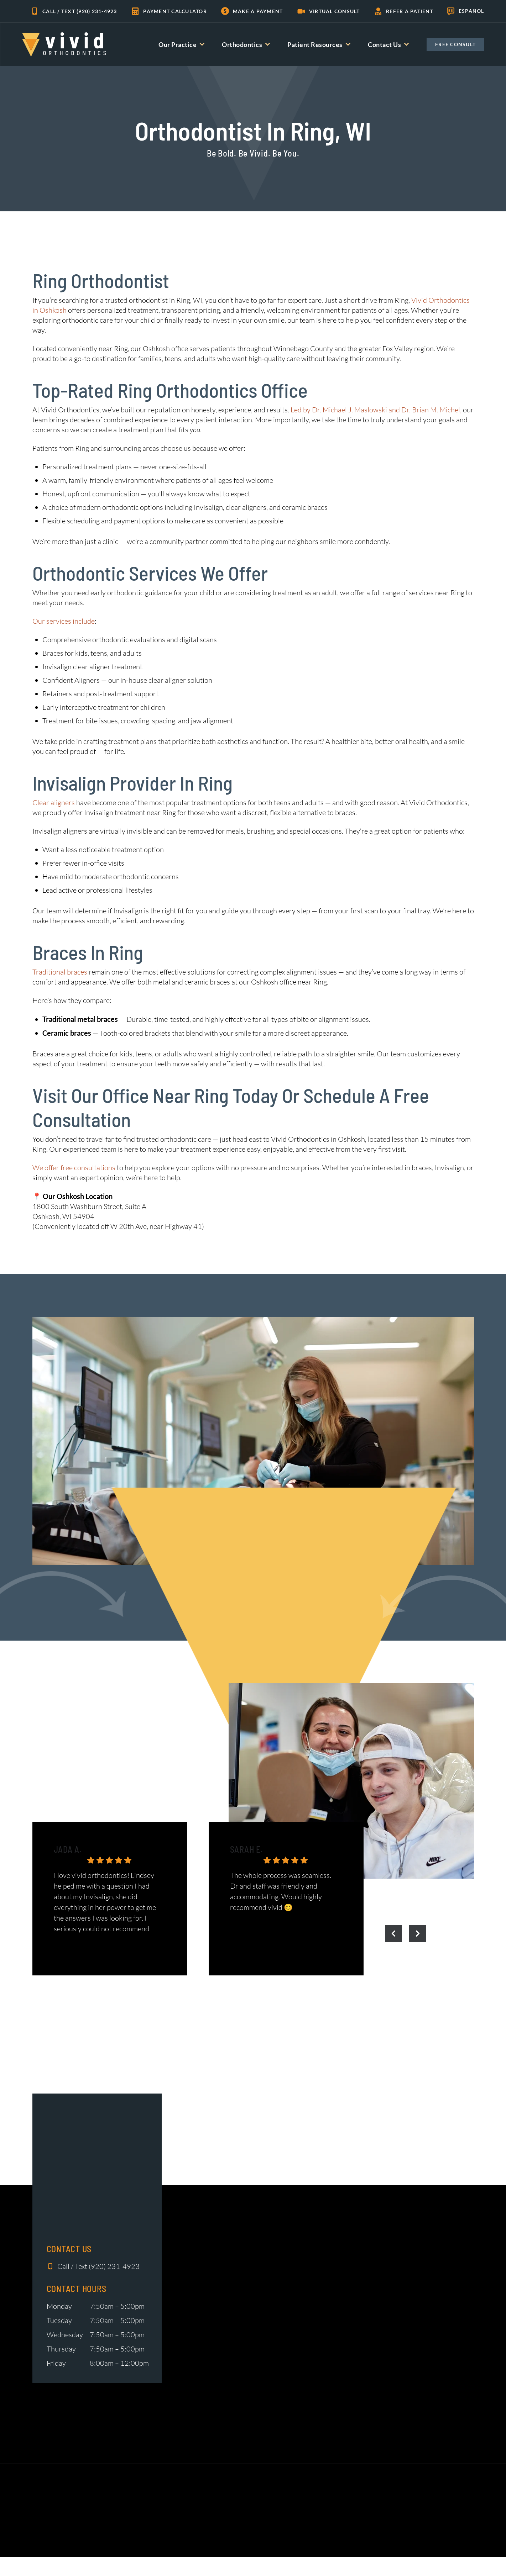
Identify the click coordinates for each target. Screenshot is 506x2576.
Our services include (63, 621)
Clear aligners (53, 802)
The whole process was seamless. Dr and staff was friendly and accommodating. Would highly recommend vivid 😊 (280, 1891)
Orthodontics (246, 44)
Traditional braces (59, 971)
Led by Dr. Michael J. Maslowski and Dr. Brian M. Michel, (376, 409)
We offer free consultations (73, 1167)
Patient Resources (318, 44)
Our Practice (181, 44)
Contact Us (388, 44)
